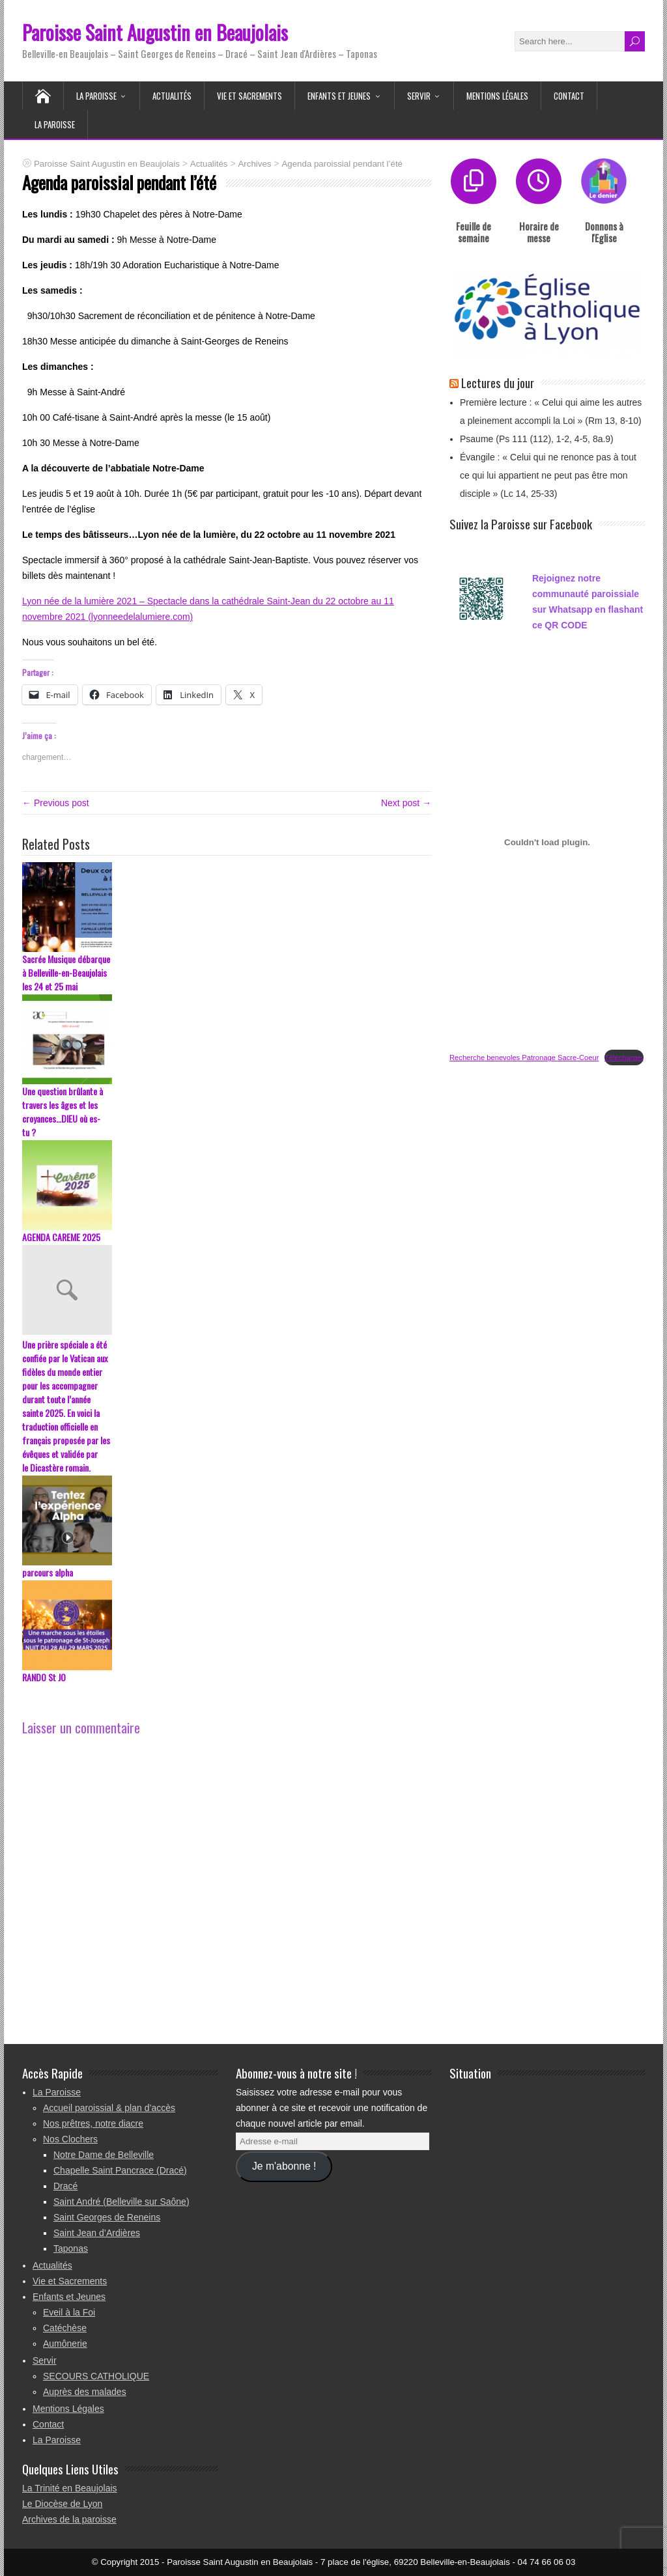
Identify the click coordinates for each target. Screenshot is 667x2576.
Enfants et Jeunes (339, 95)
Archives (254, 164)
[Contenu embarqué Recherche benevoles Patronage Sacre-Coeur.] (547, 842)
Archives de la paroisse (69, 2519)
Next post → (406, 803)
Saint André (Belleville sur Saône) (121, 2201)
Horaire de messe (539, 232)
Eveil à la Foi (69, 2312)
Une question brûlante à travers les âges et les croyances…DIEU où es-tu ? (62, 1111)
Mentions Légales (497, 95)
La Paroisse (96, 95)
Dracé (65, 2186)
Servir (419, 95)
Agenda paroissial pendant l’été (342, 164)
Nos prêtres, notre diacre (93, 2123)
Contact (569, 95)
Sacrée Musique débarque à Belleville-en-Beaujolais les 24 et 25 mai (66, 972)
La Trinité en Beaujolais (69, 2488)
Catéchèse (65, 2328)
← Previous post (55, 803)
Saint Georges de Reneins (106, 2217)
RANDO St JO (44, 1677)
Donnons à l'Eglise (604, 232)
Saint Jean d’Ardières (96, 2233)
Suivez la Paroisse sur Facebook (520, 523)
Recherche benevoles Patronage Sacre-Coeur (524, 1057)
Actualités (172, 95)
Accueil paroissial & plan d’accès (109, 2108)
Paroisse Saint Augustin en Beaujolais (155, 32)
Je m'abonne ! (284, 2166)
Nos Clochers (70, 2139)
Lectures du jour (497, 382)
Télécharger (624, 1057)
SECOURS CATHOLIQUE (96, 2376)
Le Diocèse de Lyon (62, 2504)
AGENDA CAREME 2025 (61, 1237)
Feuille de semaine (473, 232)
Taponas (70, 2248)
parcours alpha (47, 1572)
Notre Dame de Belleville (103, 2154)
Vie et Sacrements (249, 95)
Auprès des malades (84, 2392)
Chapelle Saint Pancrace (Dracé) (120, 2170)
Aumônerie (65, 2343)
